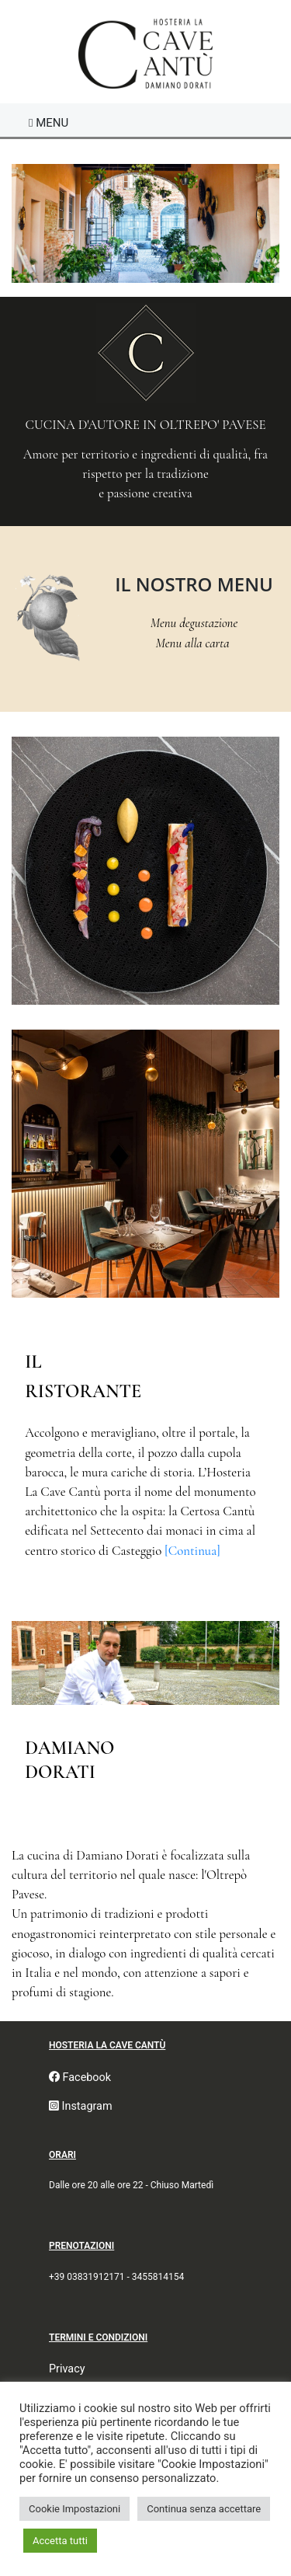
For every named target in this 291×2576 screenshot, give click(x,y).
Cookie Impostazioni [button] (74, 2509)
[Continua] (192, 1550)
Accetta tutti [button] (60, 2540)
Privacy (67, 2369)
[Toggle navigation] (48, 123)
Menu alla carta (194, 643)
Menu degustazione (194, 623)
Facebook (80, 2077)
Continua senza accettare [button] (204, 2509)
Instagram (81, 2106)
